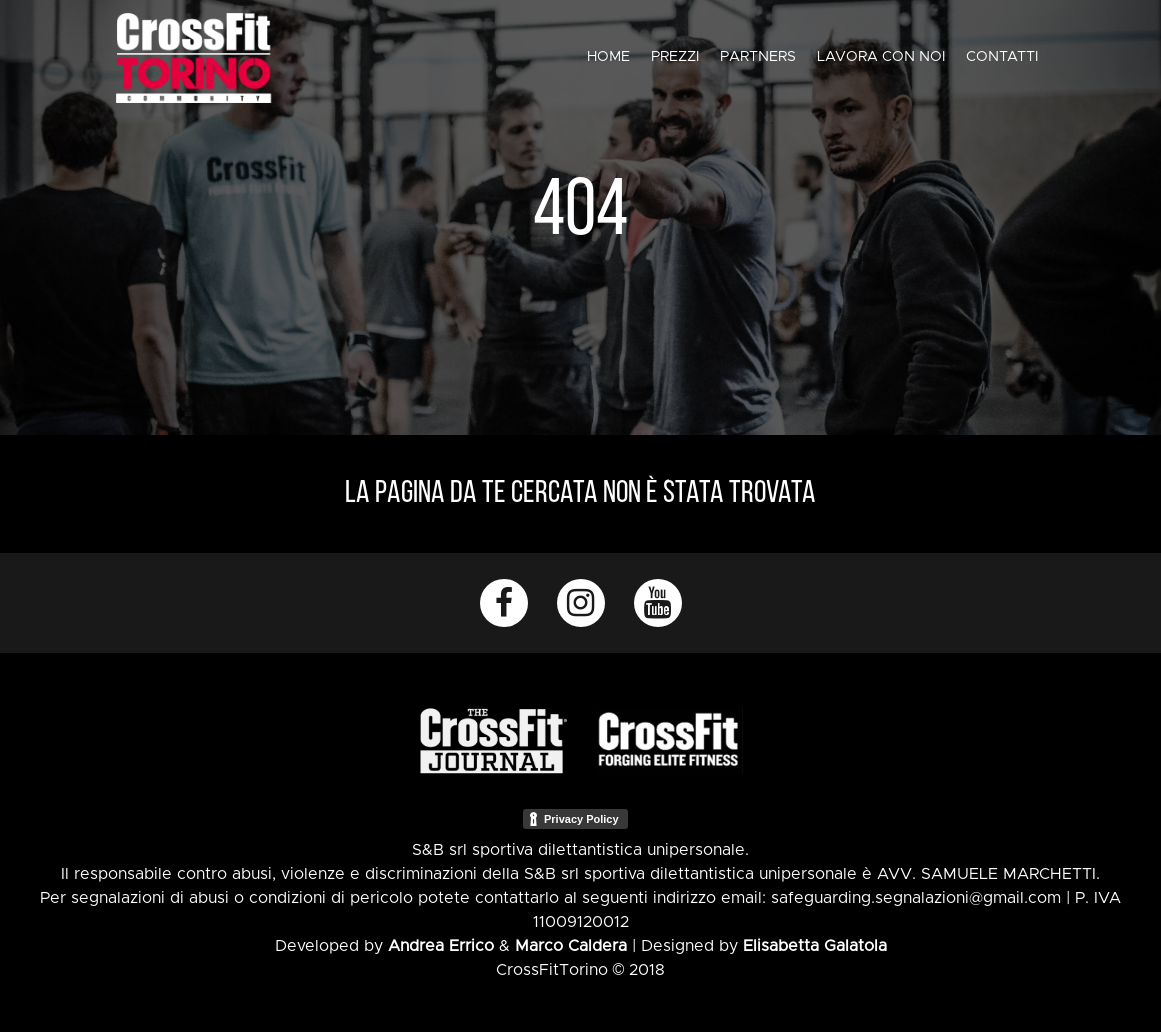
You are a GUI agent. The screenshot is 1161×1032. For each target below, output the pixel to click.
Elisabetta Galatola (815, 946)
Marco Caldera (571, 946)
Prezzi (675, 57)
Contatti (1002, 57)
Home (608, 57)
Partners (758, 57)
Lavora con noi (881, 57)
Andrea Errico (441, 946)
